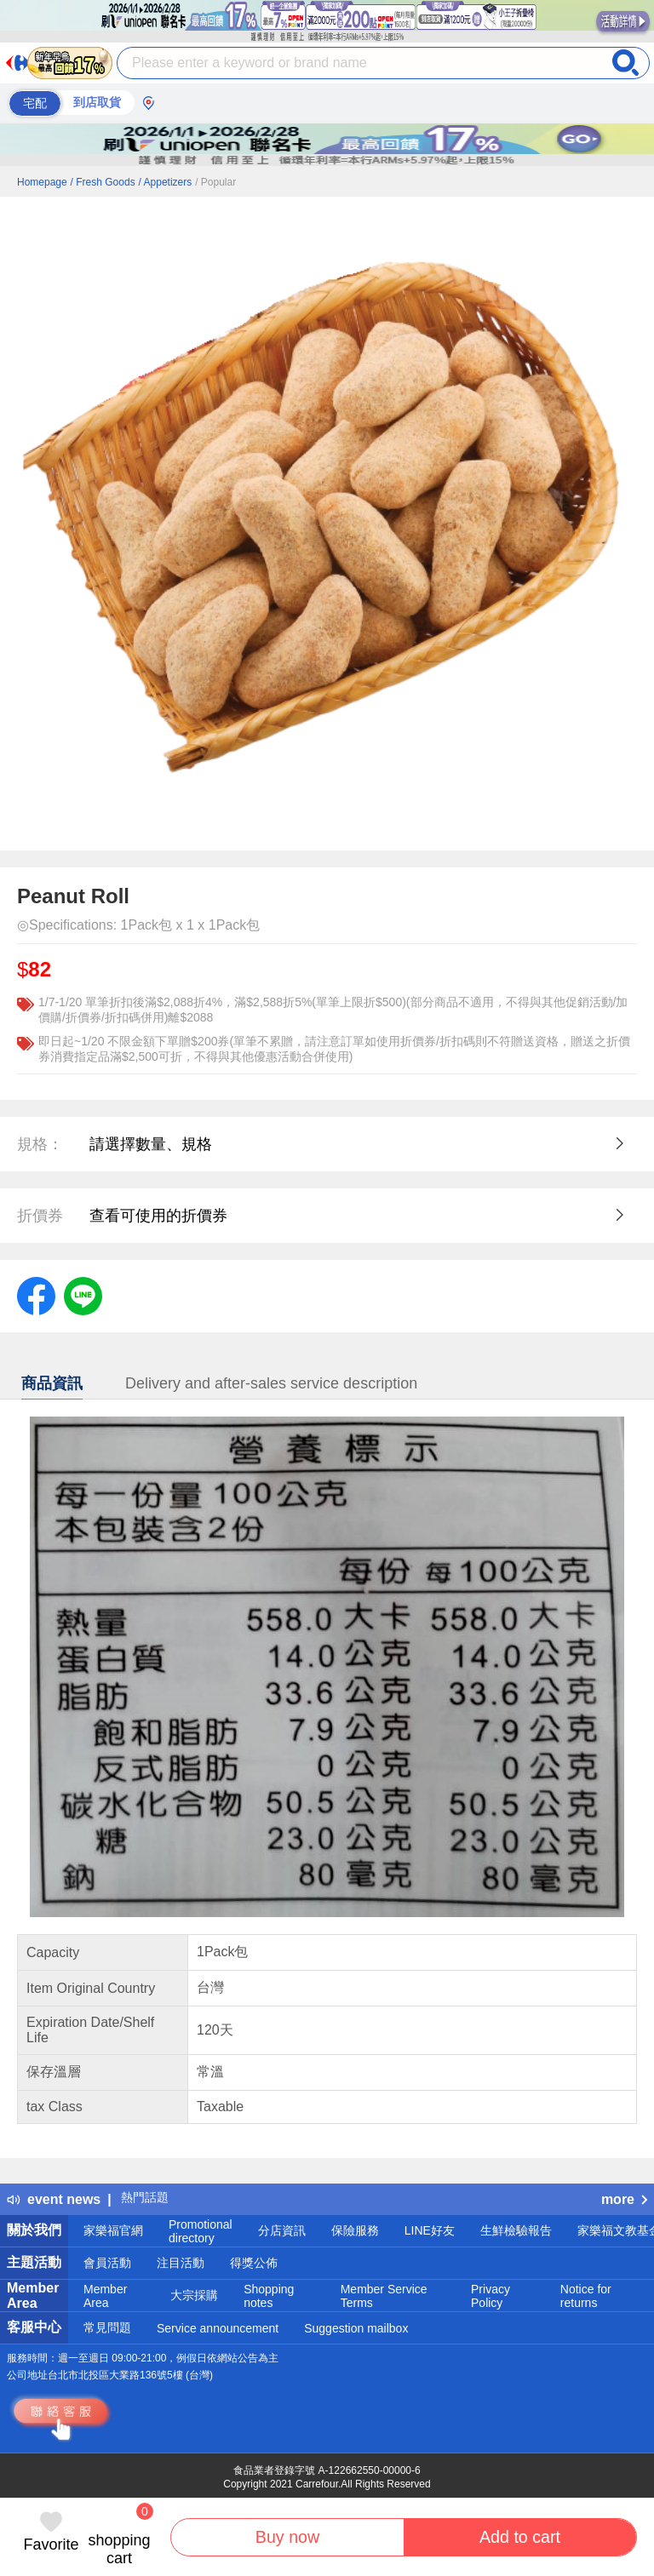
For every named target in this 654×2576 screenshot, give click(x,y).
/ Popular (215, 182)
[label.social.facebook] (36, 1294)
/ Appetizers (165, 182)
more (624, 2199)
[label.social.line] (83, 1294)
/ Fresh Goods (103, 182)
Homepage (42, 182)
